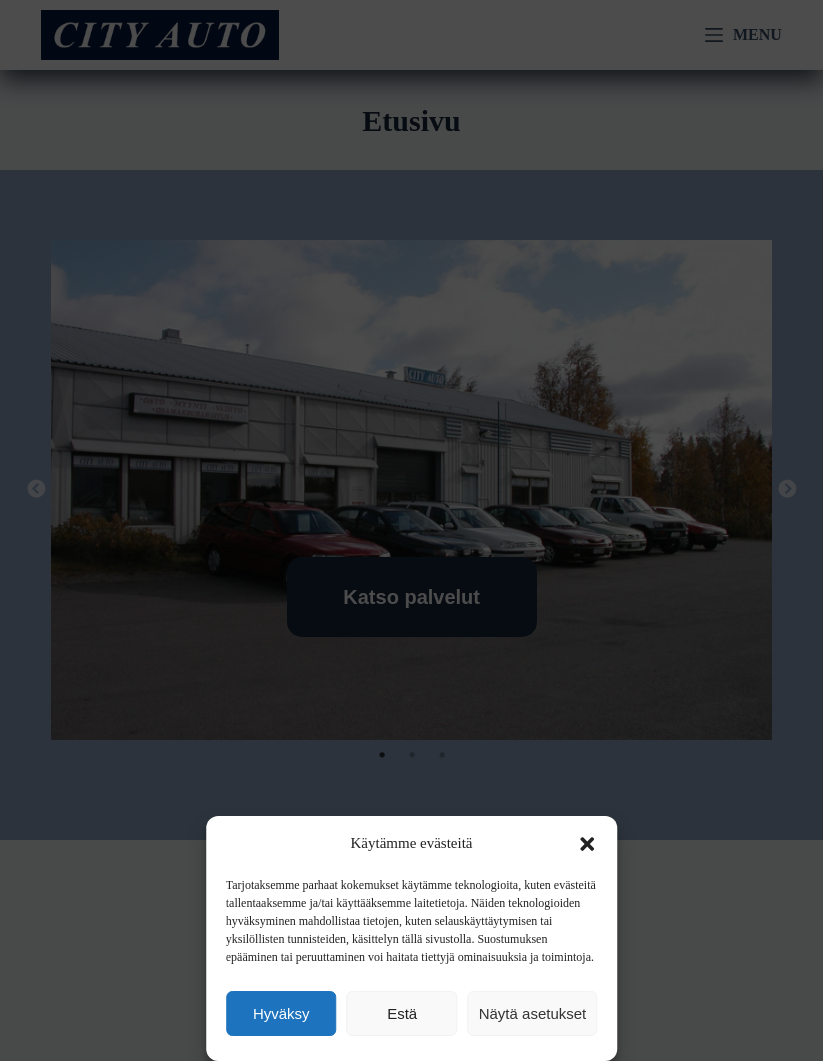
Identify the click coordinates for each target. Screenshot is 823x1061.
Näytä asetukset (533, 1013)
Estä (402, 1013)
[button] (587, 844)
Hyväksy (281, 1013)
